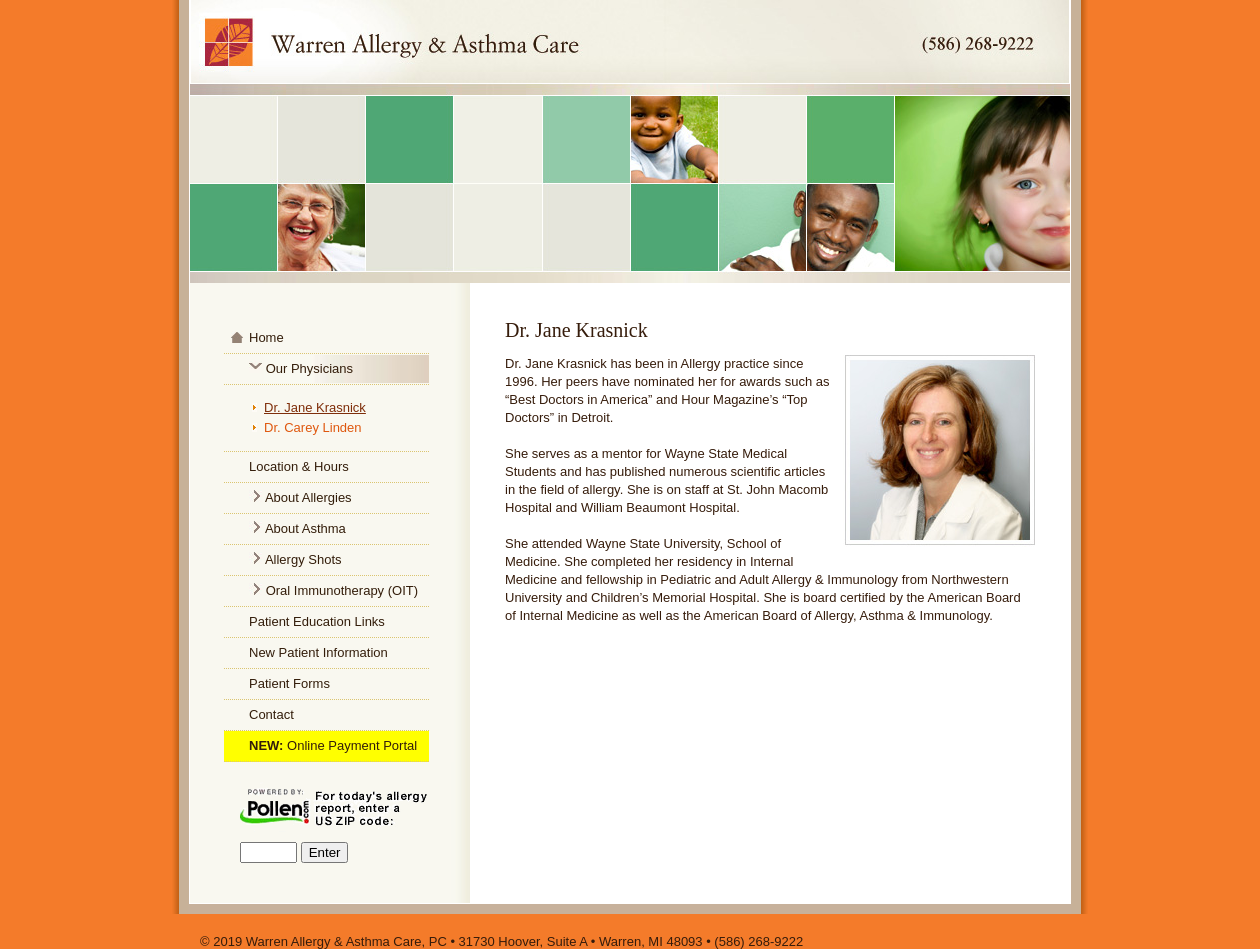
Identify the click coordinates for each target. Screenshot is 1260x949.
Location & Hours (299, 466)
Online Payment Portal (352, 745)
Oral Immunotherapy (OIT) (342, 590)
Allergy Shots (303, 559)
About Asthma (305, 528)
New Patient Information (318, 652)
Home (266, 337)
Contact (271, 714)
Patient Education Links (317, 621)
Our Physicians (309, 368)
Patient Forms (289, 683)
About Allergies (307, 497)
